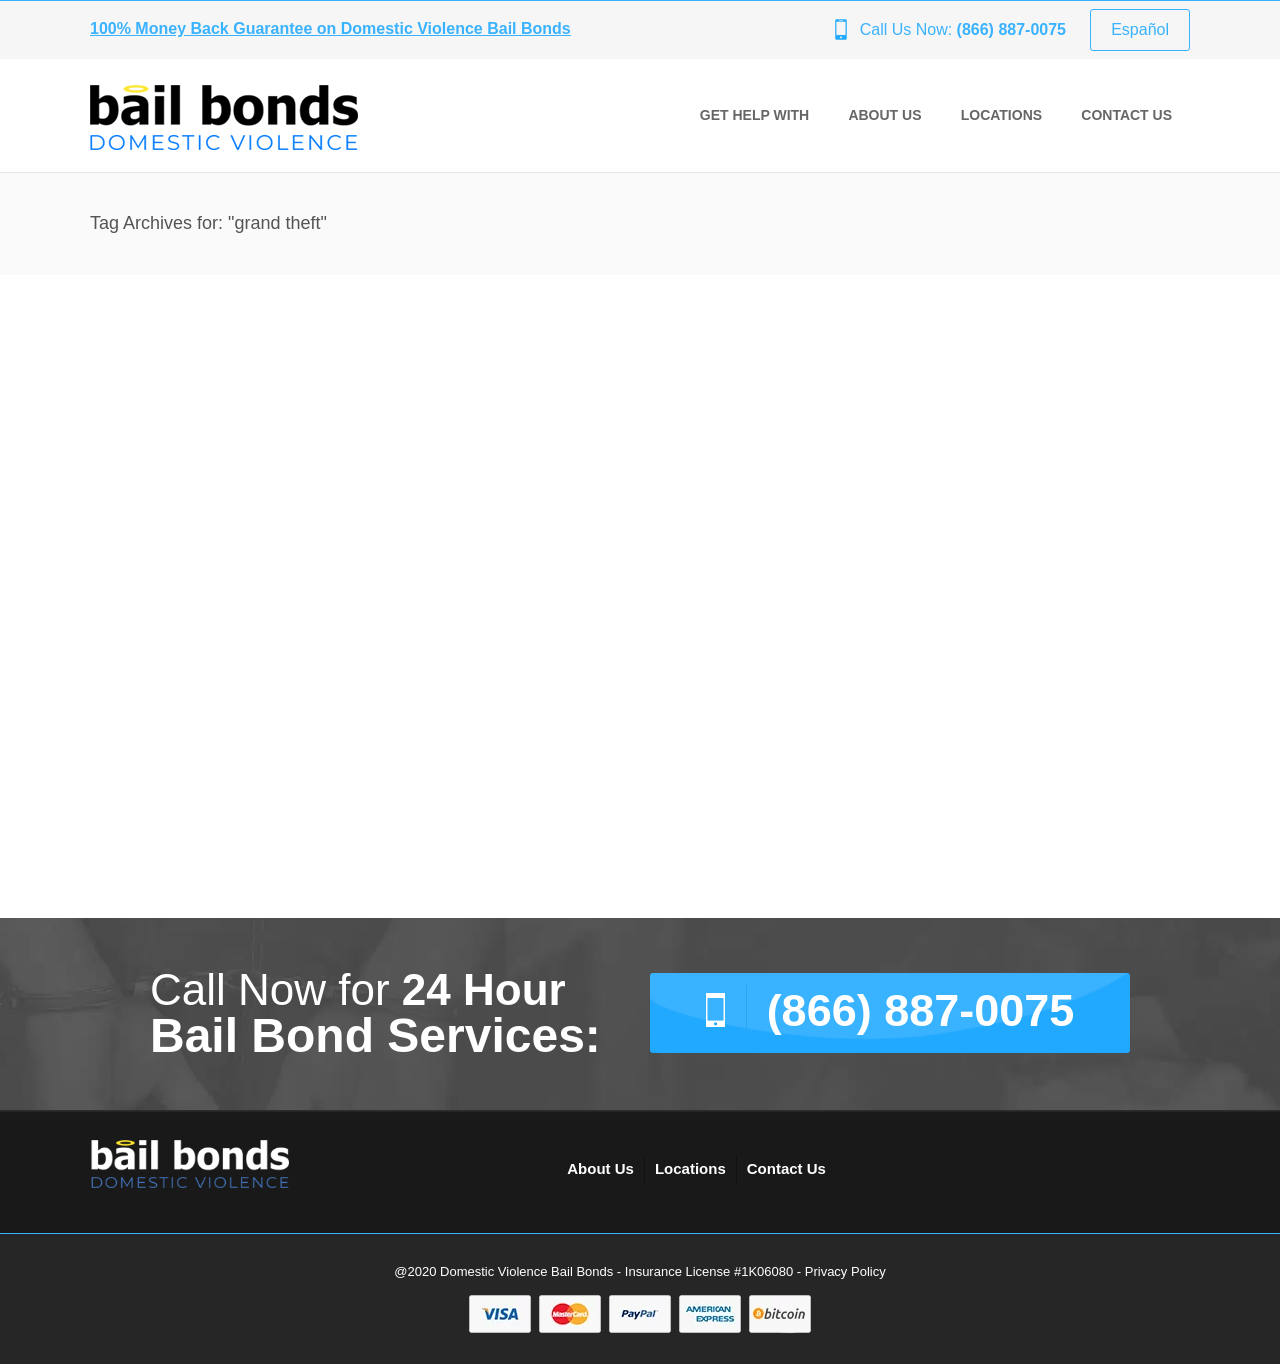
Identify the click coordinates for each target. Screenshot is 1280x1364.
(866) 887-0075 (921, 1010)
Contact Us (1126, 115)
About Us (884, 115)
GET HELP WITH (754, 115)
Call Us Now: (963, 29)
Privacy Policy (845, 1271)
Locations (1001, 115)
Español (1140, 29)
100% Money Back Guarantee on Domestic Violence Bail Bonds (330, 28)
